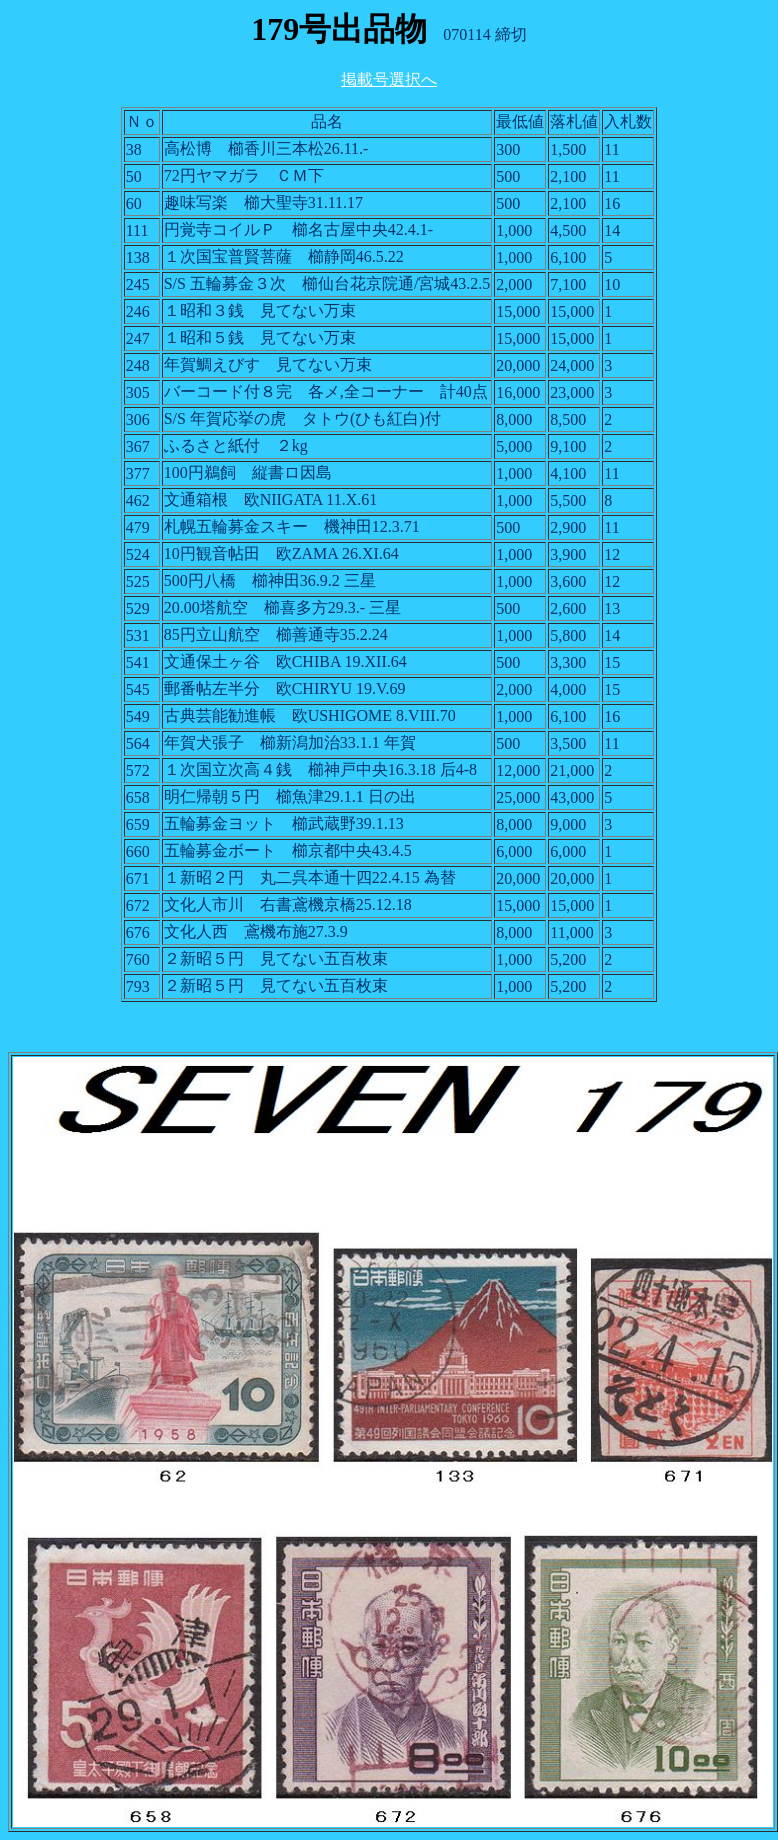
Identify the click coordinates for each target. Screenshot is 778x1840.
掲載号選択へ (389, 79)
